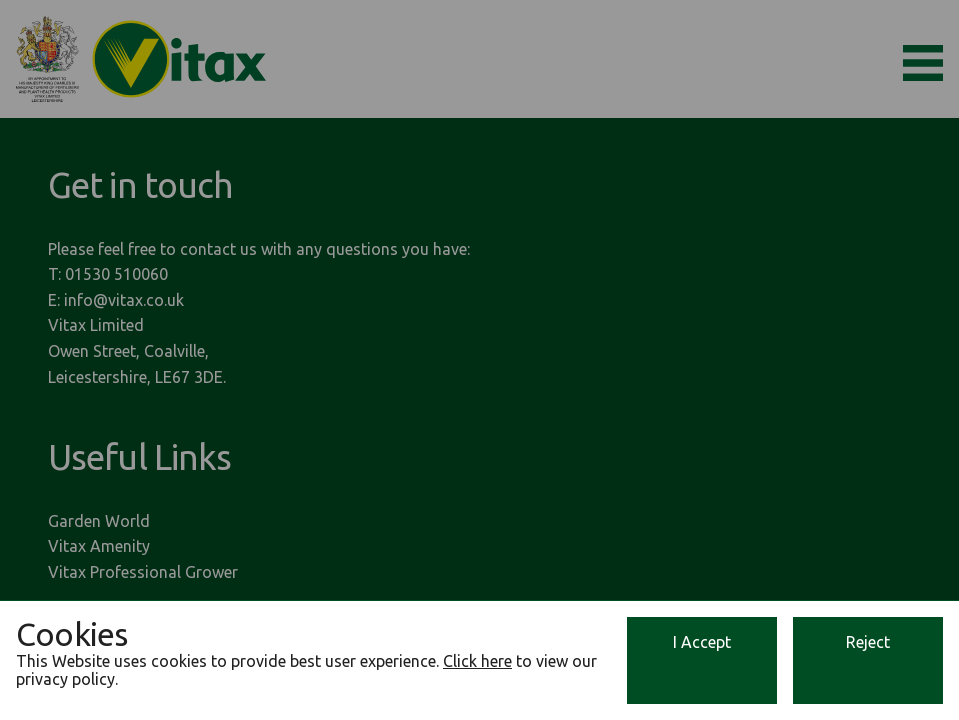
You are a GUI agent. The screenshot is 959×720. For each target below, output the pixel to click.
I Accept (702, 642)
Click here (477, 661)
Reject (868, 642)
